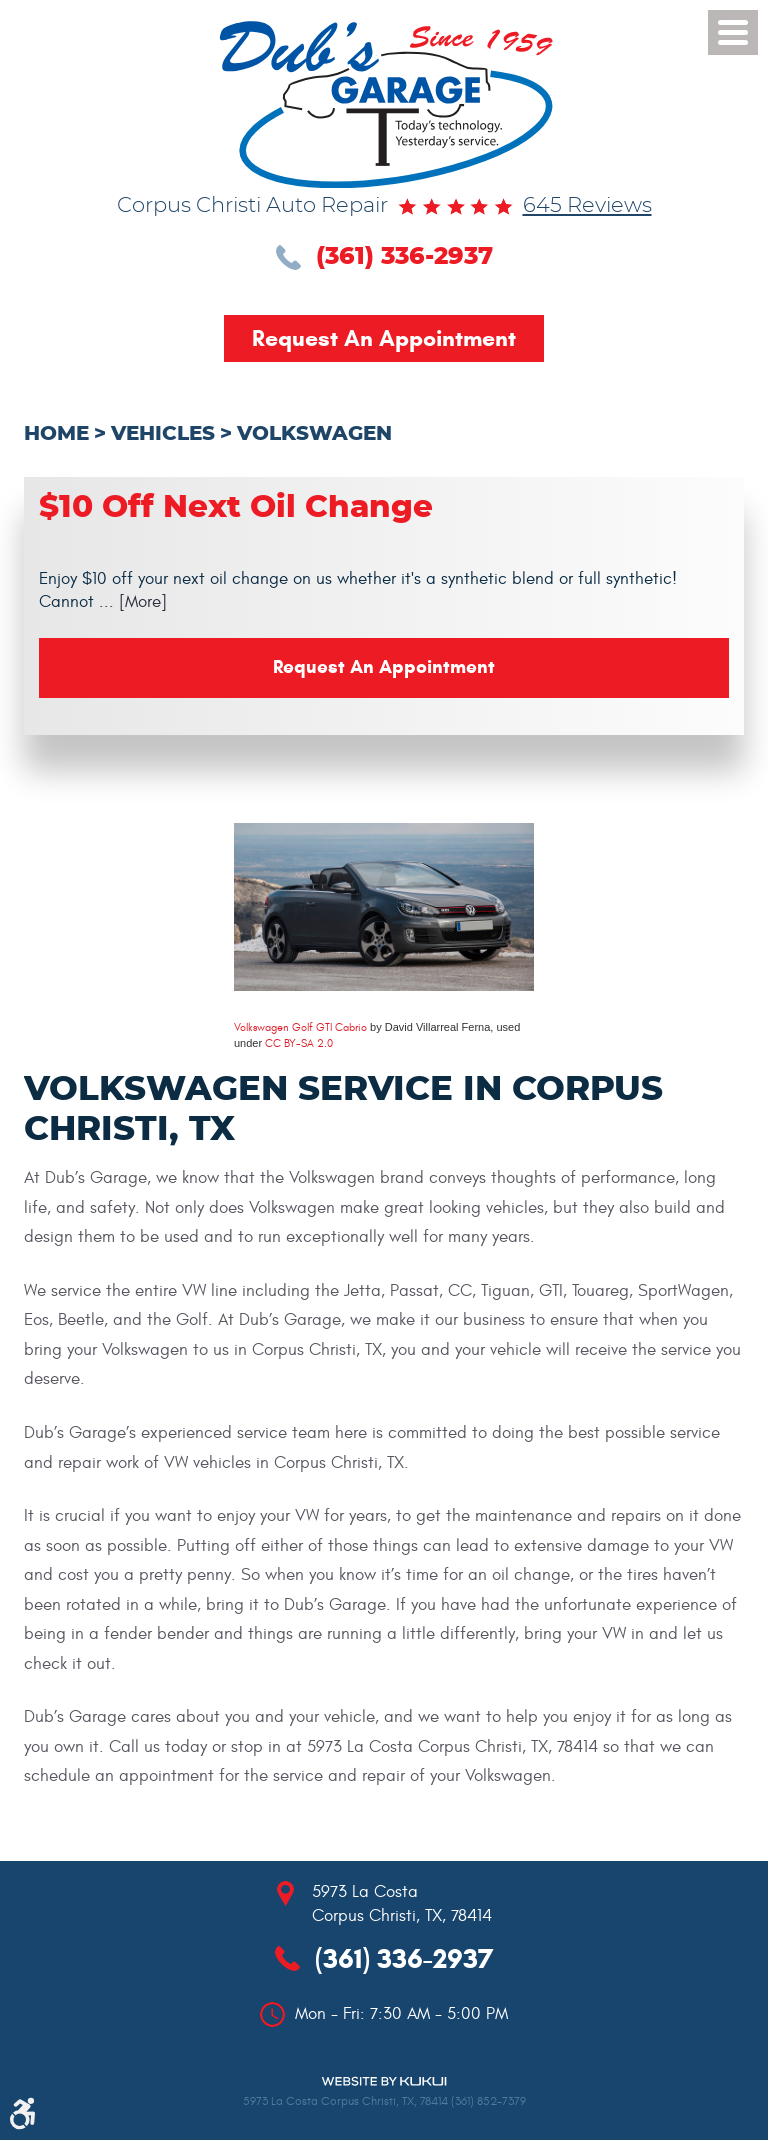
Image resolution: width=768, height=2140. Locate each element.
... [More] (130, 602)
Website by (384, 2081)
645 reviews (587, 206)
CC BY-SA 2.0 (299, 1043)
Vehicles (163, 434)
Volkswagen (314, 434)
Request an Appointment (384, 338)
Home (56, 434)
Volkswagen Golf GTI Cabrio (300, 1027)
